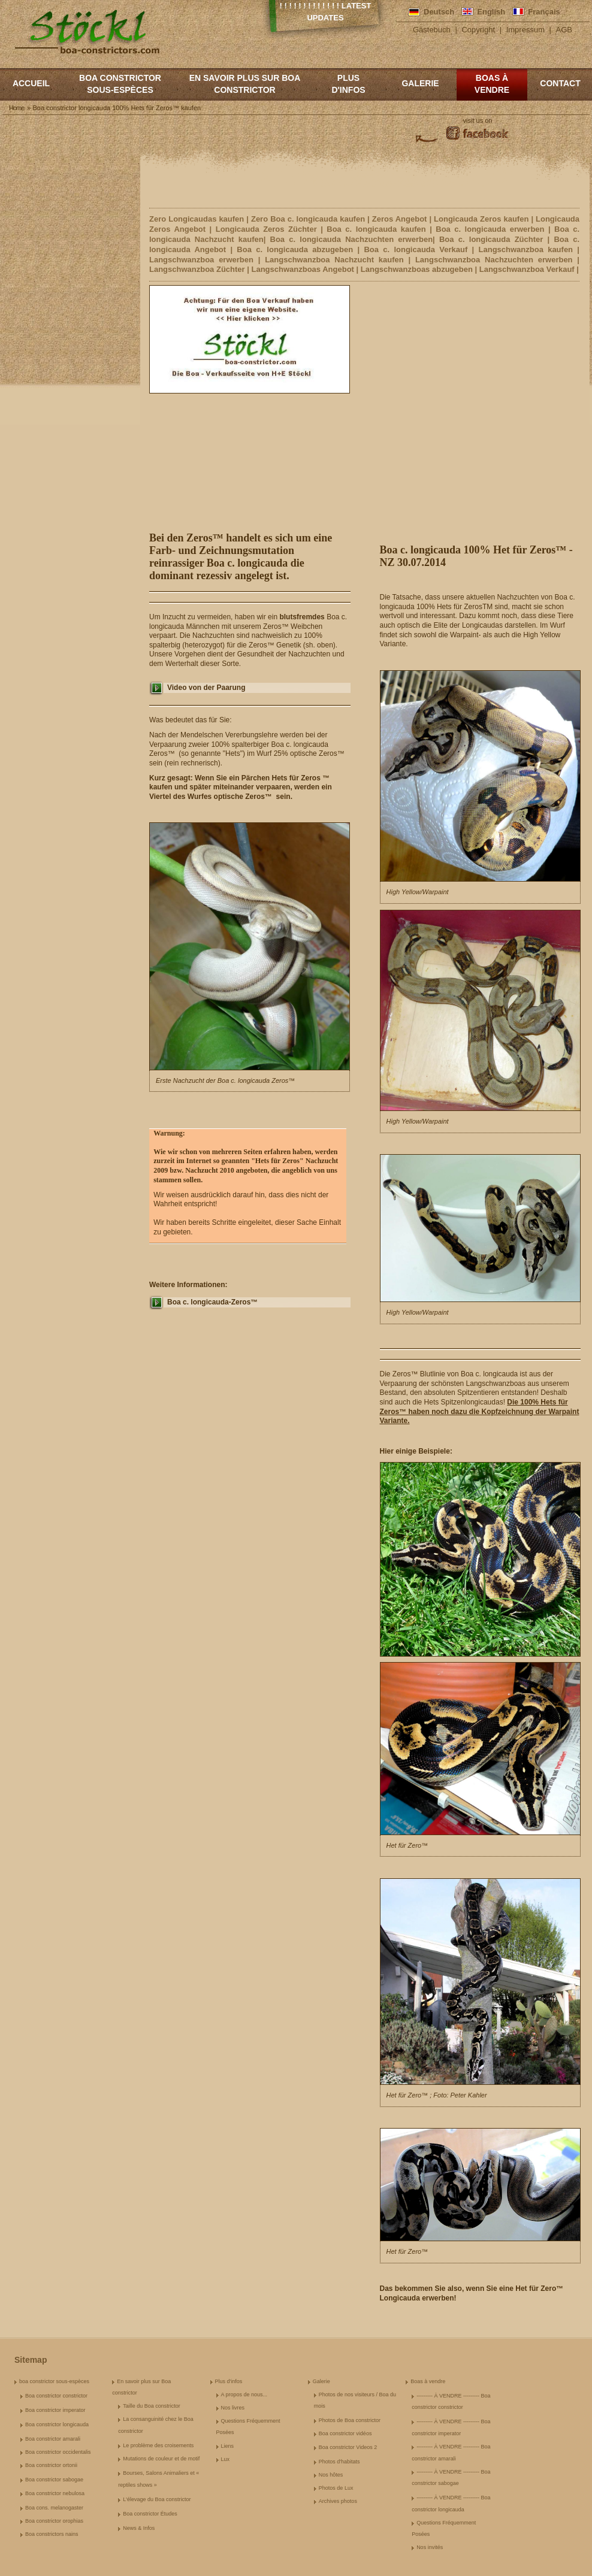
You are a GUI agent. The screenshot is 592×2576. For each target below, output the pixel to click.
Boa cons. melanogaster (54, 2508)
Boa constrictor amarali (52, 2439)
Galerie (420, 83)
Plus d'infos (348, 84)
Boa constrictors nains (51, 2534)
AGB (564, 29)
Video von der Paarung (206, 687)
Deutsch (439, 11)
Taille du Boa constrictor (151, 2406)
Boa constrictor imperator (55, 2410)
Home (16, 107)
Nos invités (429, 2547)
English (491, 11)
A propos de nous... (244, 2395)
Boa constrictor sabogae (54, 2480)
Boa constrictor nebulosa (54, 2493)
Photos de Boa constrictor (349, 2420)
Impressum (525, 29)
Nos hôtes (331, 2475)
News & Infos (139, 2528)
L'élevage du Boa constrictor (157, 2499)
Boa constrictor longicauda (57, 2424)
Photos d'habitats (339, 2462)
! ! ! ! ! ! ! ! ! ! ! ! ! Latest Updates (325, 11)
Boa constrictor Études (150, 2514)
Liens (227, 2446)
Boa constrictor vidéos (345, 2433)
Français (544, 11)
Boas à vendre (492, 84)
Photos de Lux (336, 2488)
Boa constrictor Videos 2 (348, 2447)
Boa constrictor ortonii (51, 2465)
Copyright (478, 29)
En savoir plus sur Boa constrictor (245, 84)
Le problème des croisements (158, 2445)
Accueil (31, 83)
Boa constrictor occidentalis (58, 2452)
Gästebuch (432, 29)
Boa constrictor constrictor (56, 2396)
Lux (225, 2459)
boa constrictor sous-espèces (120, 84)
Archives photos (338, 2501)
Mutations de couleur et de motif (161, 2459)
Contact (560, 83)
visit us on (478, 120)
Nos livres (233, 2408)
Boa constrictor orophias (54, 2521)
